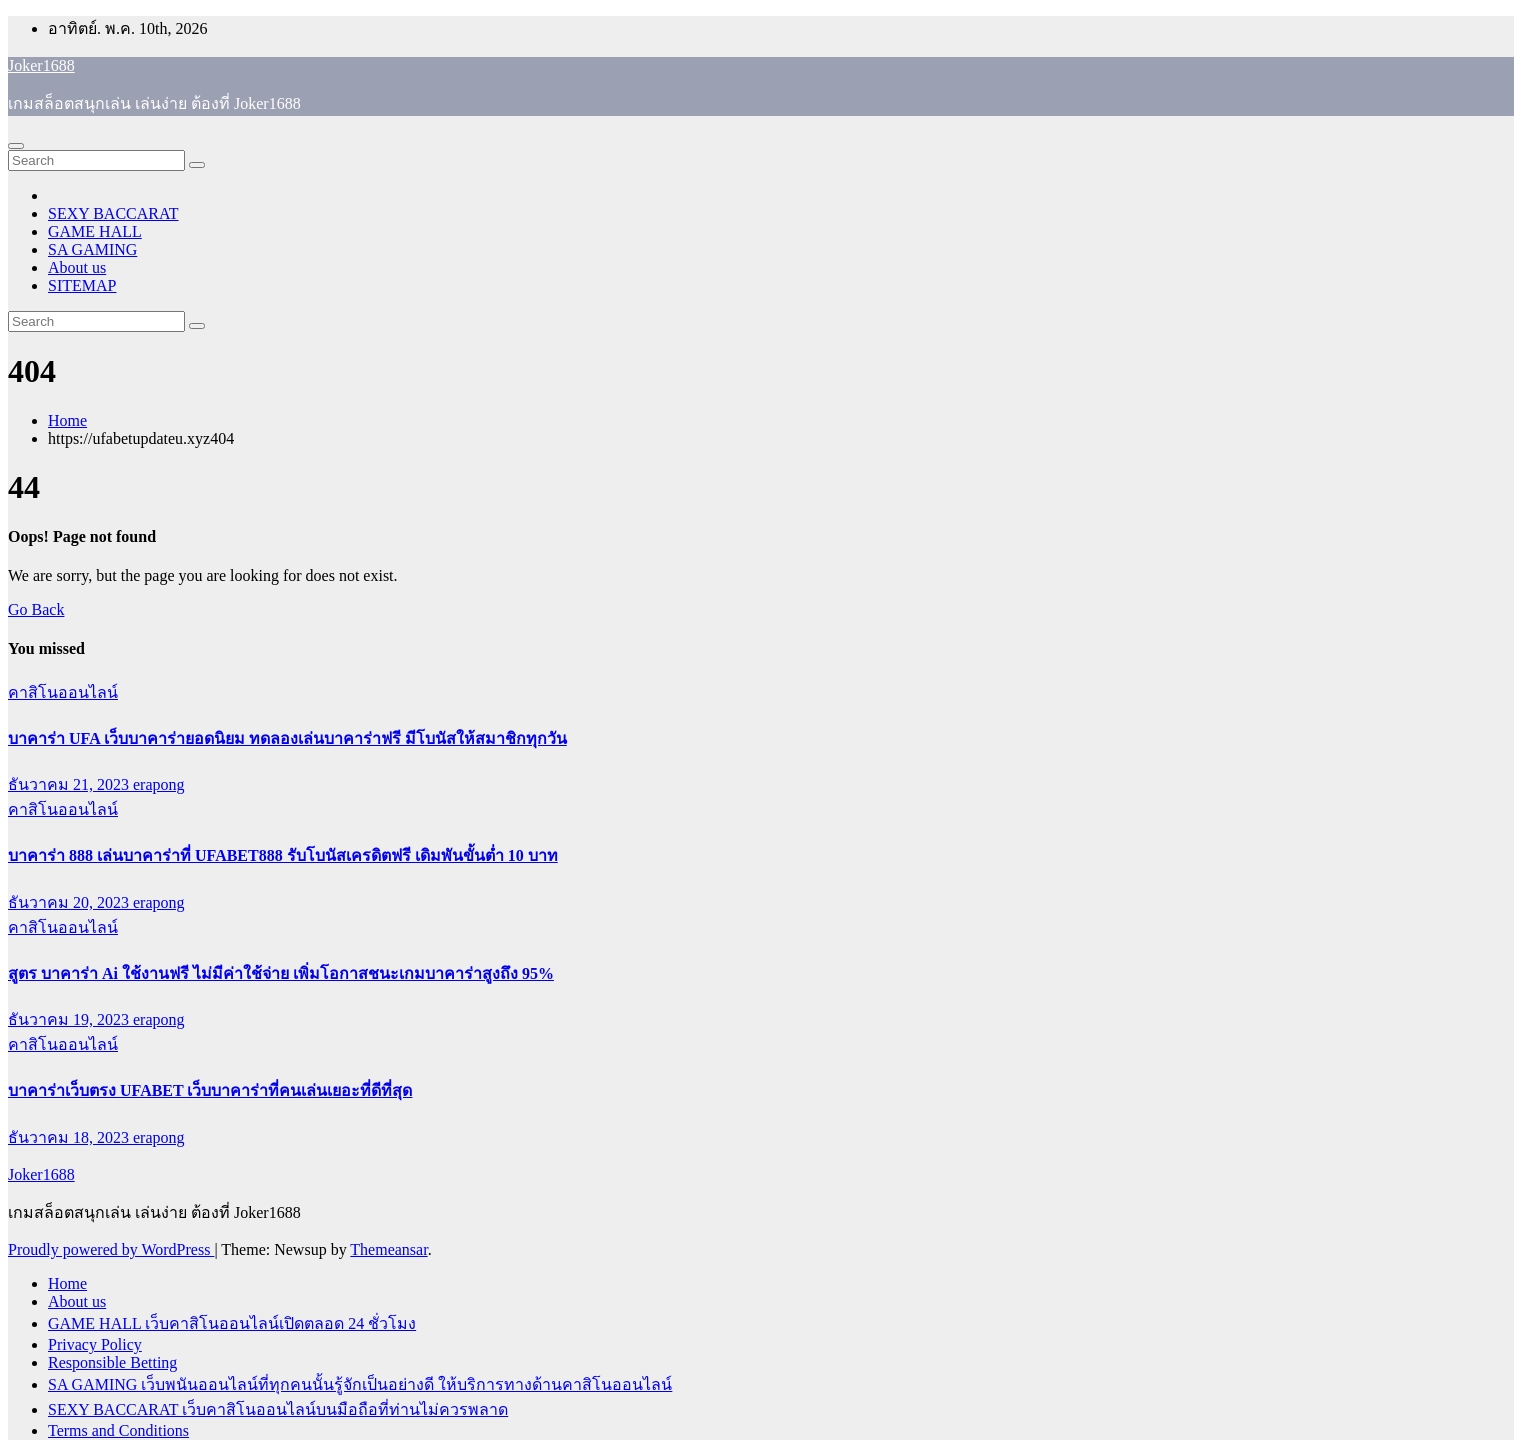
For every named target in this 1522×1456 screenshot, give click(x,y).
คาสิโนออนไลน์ (63, 692)
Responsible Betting (112, 1362)
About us (77, 267)
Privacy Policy (95, 1344)
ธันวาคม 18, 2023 (70, 1137)
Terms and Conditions (118, 1430)
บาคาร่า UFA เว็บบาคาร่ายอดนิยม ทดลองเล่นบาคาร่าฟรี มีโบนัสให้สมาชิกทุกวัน (287, 738)
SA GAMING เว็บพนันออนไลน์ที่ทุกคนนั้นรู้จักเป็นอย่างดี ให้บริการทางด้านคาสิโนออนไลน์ (360, 1384)
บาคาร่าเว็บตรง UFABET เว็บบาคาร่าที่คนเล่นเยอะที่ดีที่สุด (210, 1090)
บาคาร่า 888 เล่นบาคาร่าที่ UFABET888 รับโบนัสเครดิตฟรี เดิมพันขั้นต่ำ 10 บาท (283, 855)
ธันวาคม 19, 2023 (70, 1019)
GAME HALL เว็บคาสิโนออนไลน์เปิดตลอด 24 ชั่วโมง (232, 1323)
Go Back (36, 609)
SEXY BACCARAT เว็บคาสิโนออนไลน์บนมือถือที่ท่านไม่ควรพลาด (278, 1409)
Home (67, 420)
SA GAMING (92, 249)
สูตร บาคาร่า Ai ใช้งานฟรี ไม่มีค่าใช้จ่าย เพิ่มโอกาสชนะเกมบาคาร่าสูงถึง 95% (281, 973)
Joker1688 (41, 65)
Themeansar (388, 1249)
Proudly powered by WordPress (111, 1249)
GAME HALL (95, 231)
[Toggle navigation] (16, 146)
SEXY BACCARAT (113, 213)
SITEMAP (82, 285)
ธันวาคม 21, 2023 (70, 784)
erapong (159, 784)
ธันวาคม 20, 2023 (70, 902)
